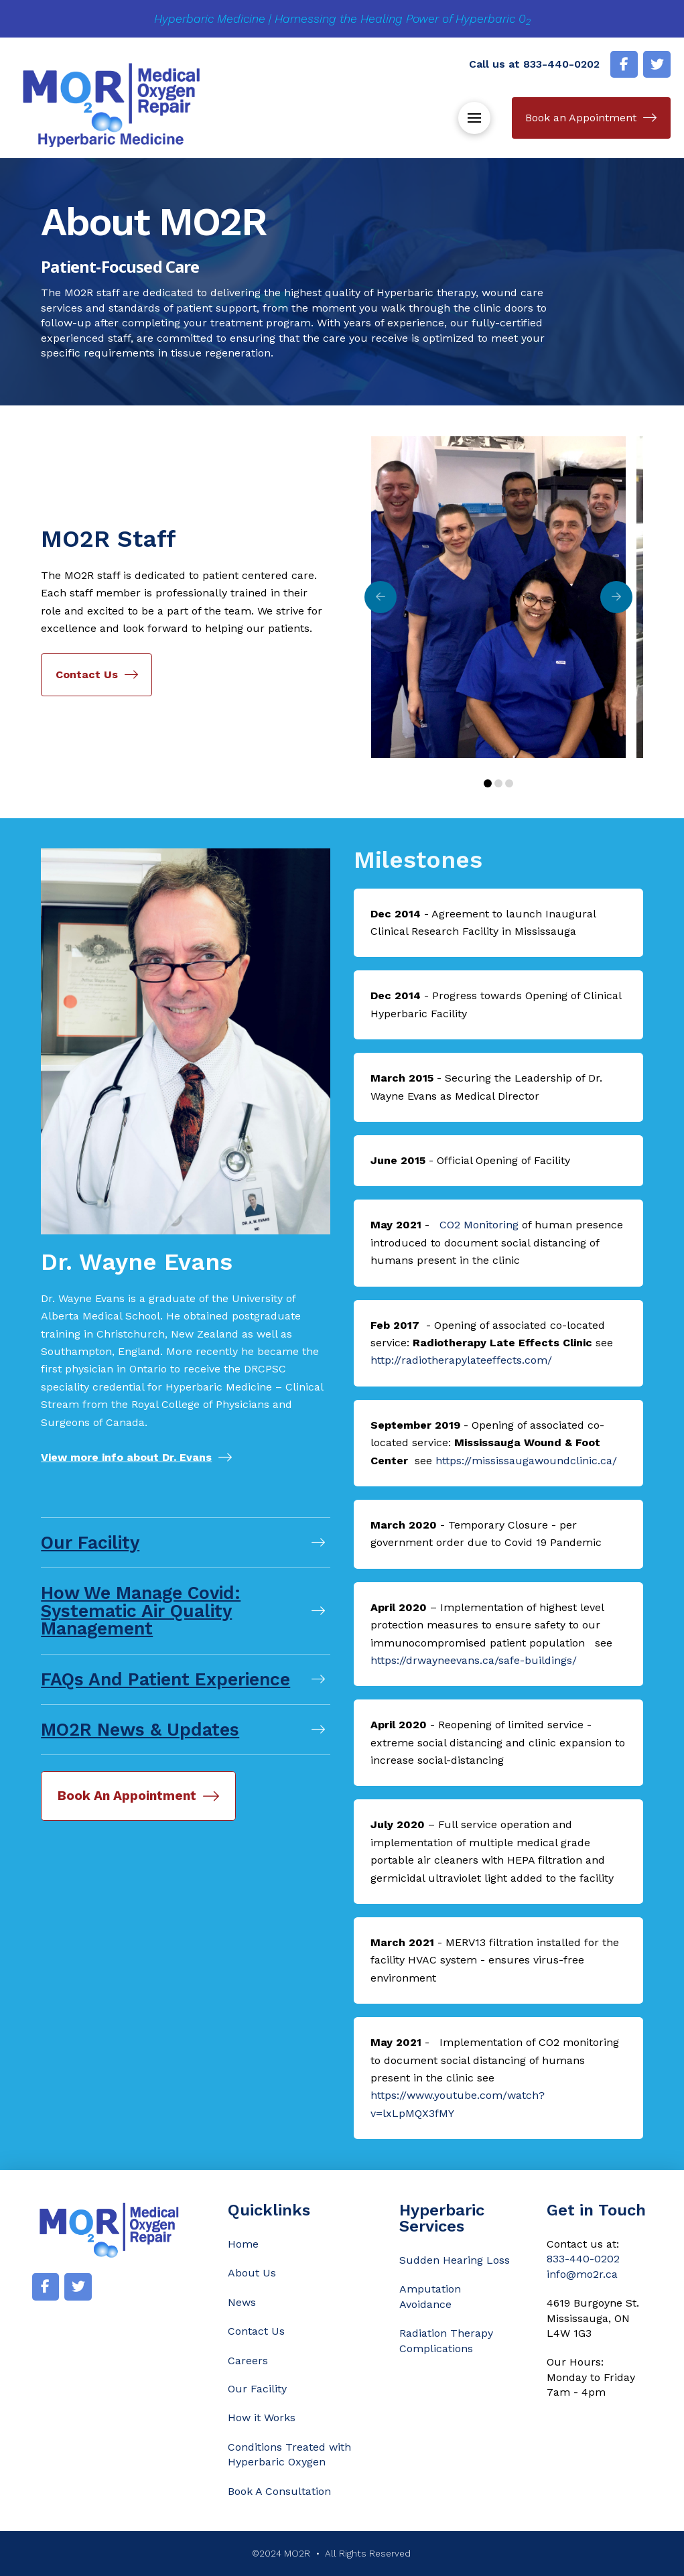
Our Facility (257, 2388)
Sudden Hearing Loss (454, 2260)
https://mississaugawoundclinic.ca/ (526, 1460)
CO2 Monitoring (479, 1224)
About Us (252, 2272)
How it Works (261, 2417)
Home (243, 2244)
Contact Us (256, 2331)
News (242, 2302)
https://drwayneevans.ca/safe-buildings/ (473, 1660)
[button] (474, 118)
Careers (248, 2360)
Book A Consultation (279, 2491)
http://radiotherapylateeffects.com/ (461, 1360)
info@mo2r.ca (582, 2274)
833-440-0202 (561, 64)
